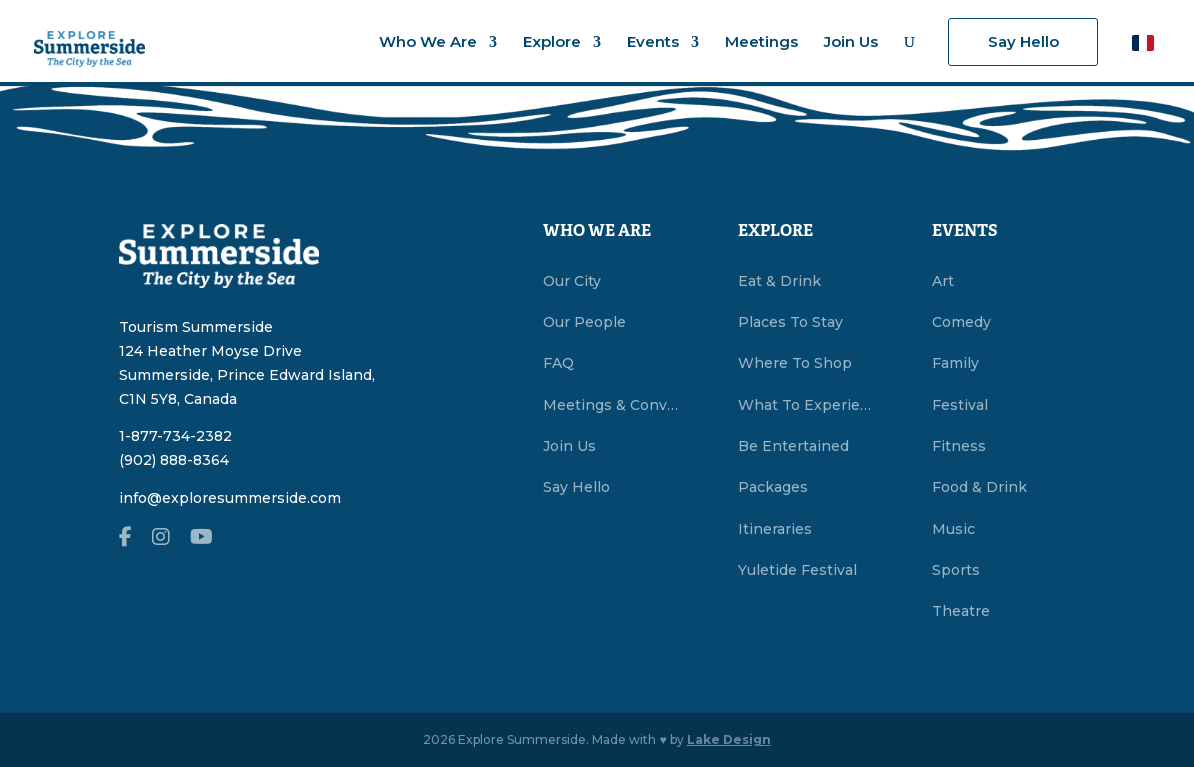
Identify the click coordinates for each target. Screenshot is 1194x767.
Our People (584, 322)
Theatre (961, 611)
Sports (956, 570)
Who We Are (428, 43)
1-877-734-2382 (175, 436)
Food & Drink (979, 487)
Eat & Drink (779, 281)
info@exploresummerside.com (230, 498)
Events (653, 43)
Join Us (851, 43)
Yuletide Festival (797, 570)
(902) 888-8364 (174, 460)
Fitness (959, 446)
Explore (552, 43)
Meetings (761, 43)
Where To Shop (795, 363)
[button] (1143, 42)
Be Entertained (793, 446)
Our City (572, 281)
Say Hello (1023, 41)
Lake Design (729, 739)
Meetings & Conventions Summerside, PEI (614, 405)
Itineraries (775, 529)
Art (943, 281)
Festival (960, 405)
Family (955, 363)
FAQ (558, 363)
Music (953, 529)
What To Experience (809, 405)
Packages (773, 487)
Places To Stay (790, 322)
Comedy (961, 322)
